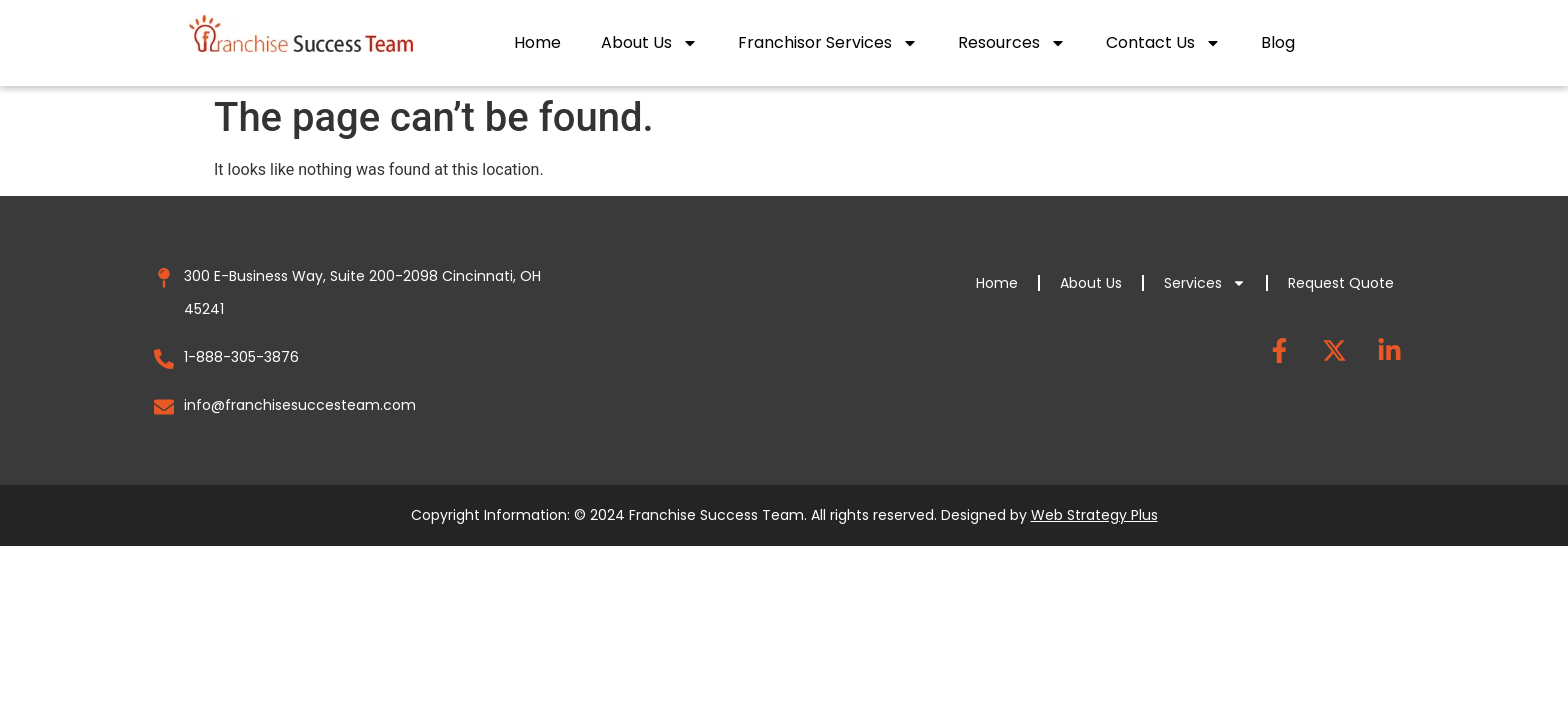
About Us (649, 43)
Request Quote (1341, 283)
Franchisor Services (828, 43)
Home (537, 42)
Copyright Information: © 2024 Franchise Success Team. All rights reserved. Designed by (784, 515)
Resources (1012, 43)
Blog (1278, 42)
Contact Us (1163, 43)
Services (1205, 283)
